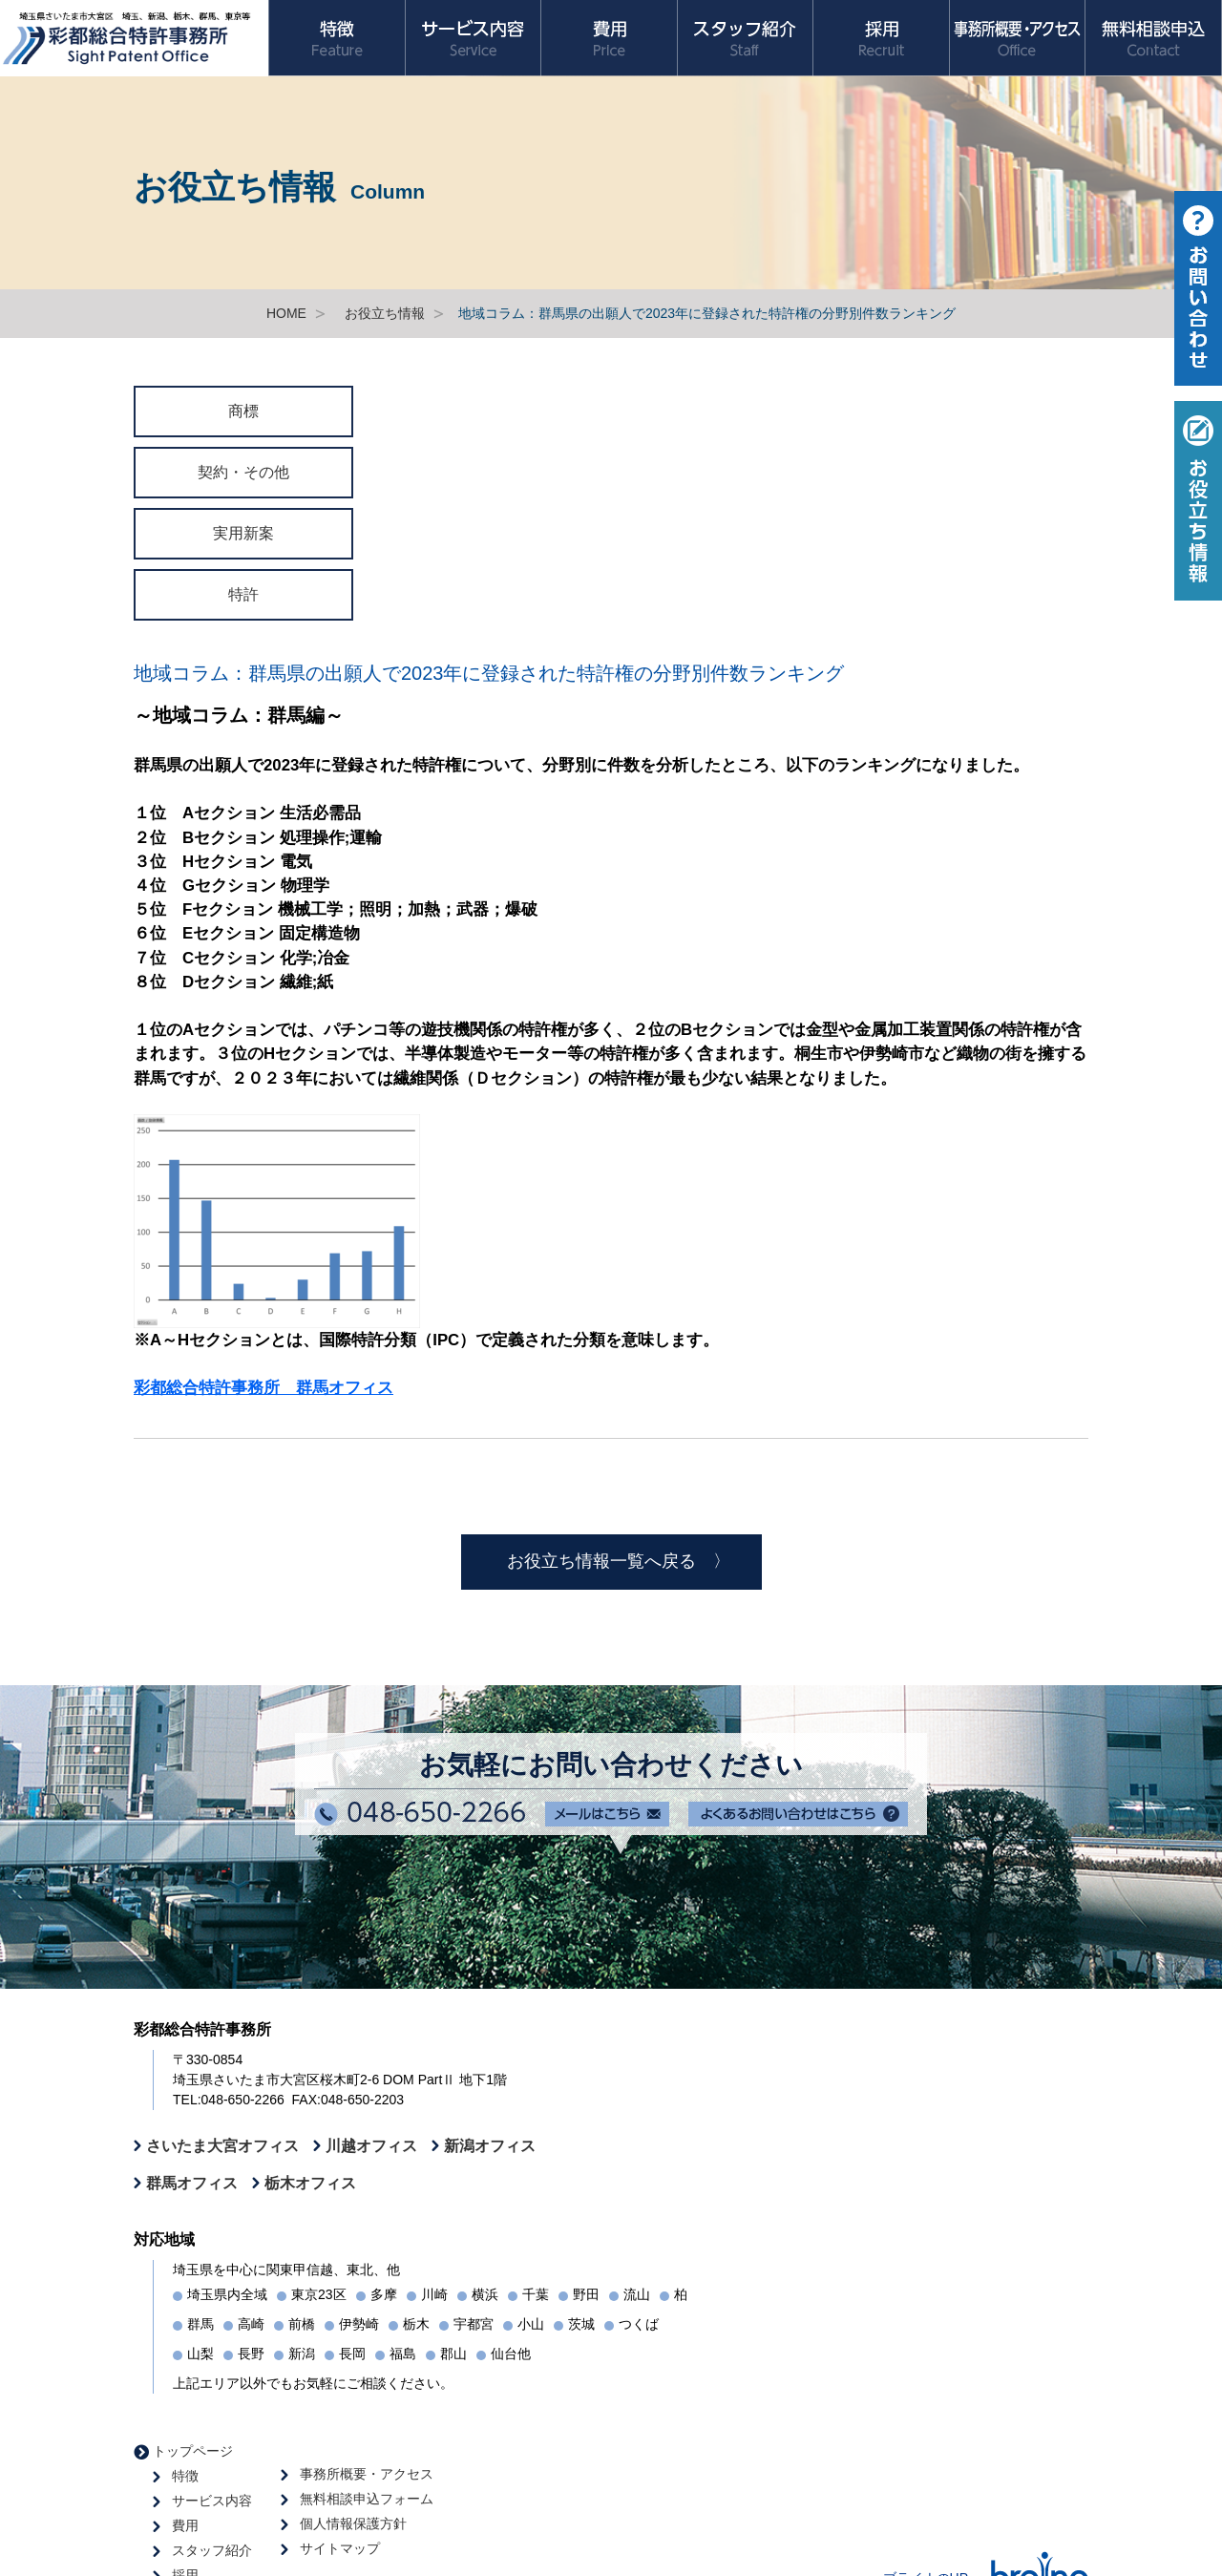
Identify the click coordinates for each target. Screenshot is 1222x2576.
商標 (243, 411)
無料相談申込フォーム (366, 2498)
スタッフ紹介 (212, 2550)
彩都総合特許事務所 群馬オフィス (263, 1388)
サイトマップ (340, 2548)
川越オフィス (371, 2145)
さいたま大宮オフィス (222, 2145)
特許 (243, 594)
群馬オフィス (192, 2182)
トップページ (193, 2451)
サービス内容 (212, 2500)
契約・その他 (243, 472)
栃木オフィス (310, 2182)
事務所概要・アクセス (366, 2473)
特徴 (185, 2475)
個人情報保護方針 (353, 2523)
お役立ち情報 (385, 313)
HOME (286, 313)
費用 (185, 2525)
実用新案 (243, 533)
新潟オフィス (490, 2145)
